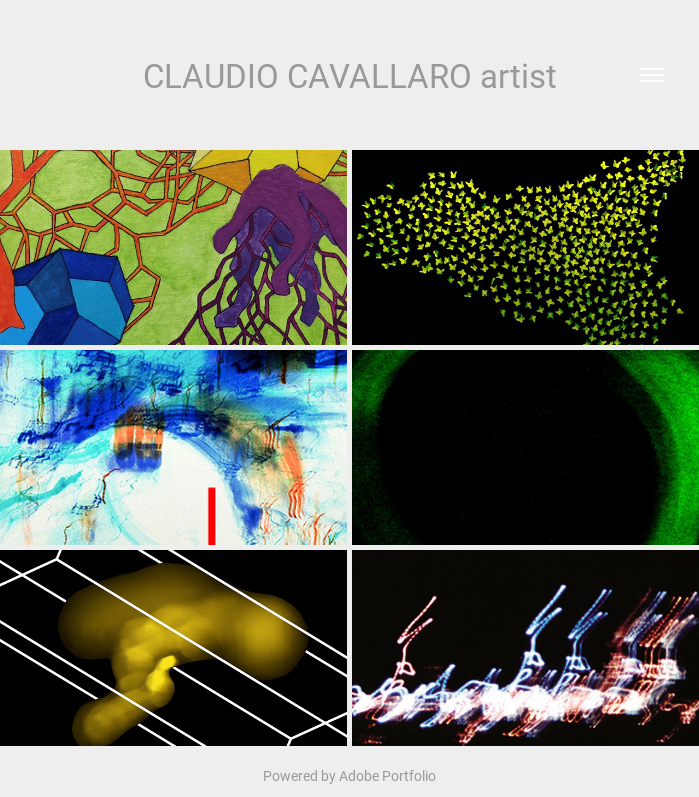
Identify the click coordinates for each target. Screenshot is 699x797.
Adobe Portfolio (387, 775)
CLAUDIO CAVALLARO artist (350, 75)
